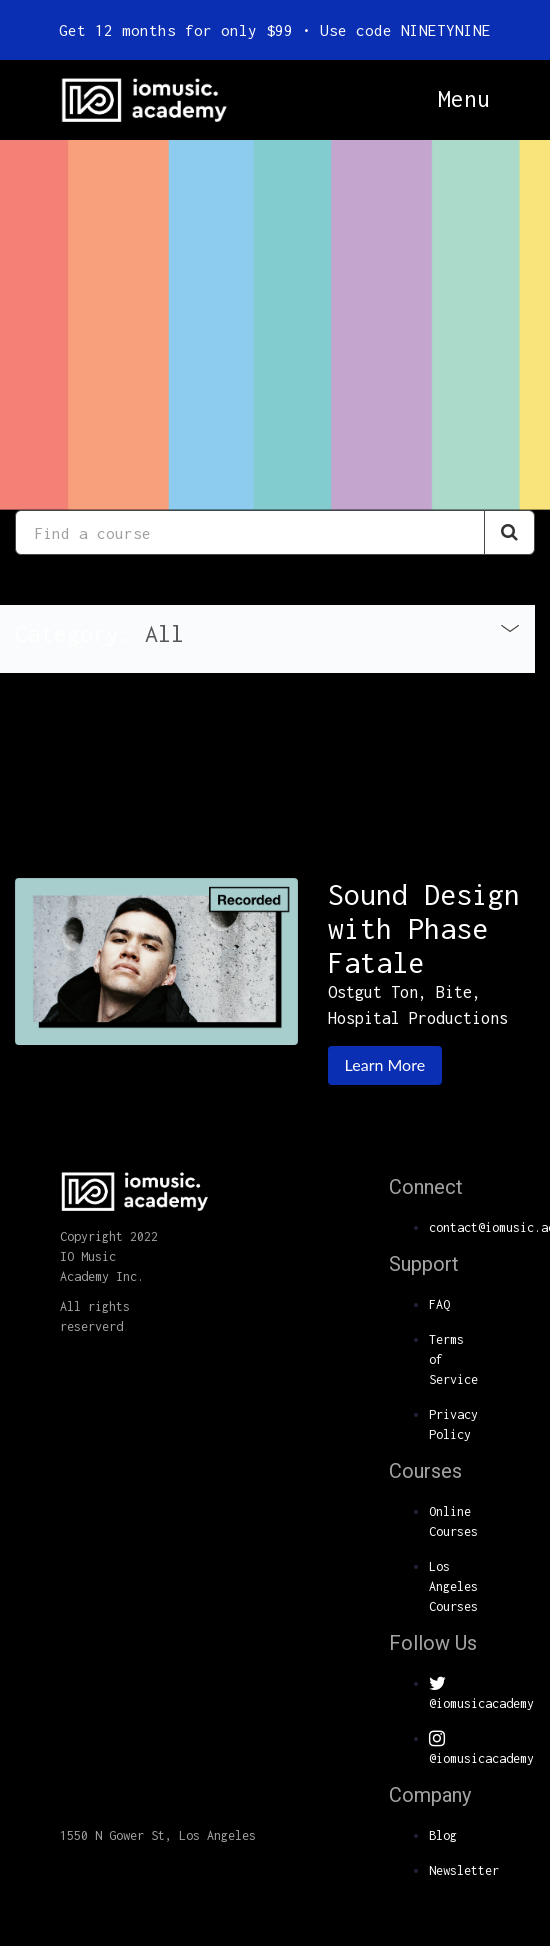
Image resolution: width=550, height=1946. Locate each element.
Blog (443, 1835)
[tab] (267, 639)
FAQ (439, 1304)
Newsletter (464, 1870)
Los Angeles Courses (453, 1586)
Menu (464, 99)
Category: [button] (99, 633)
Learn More (385, 1064)
